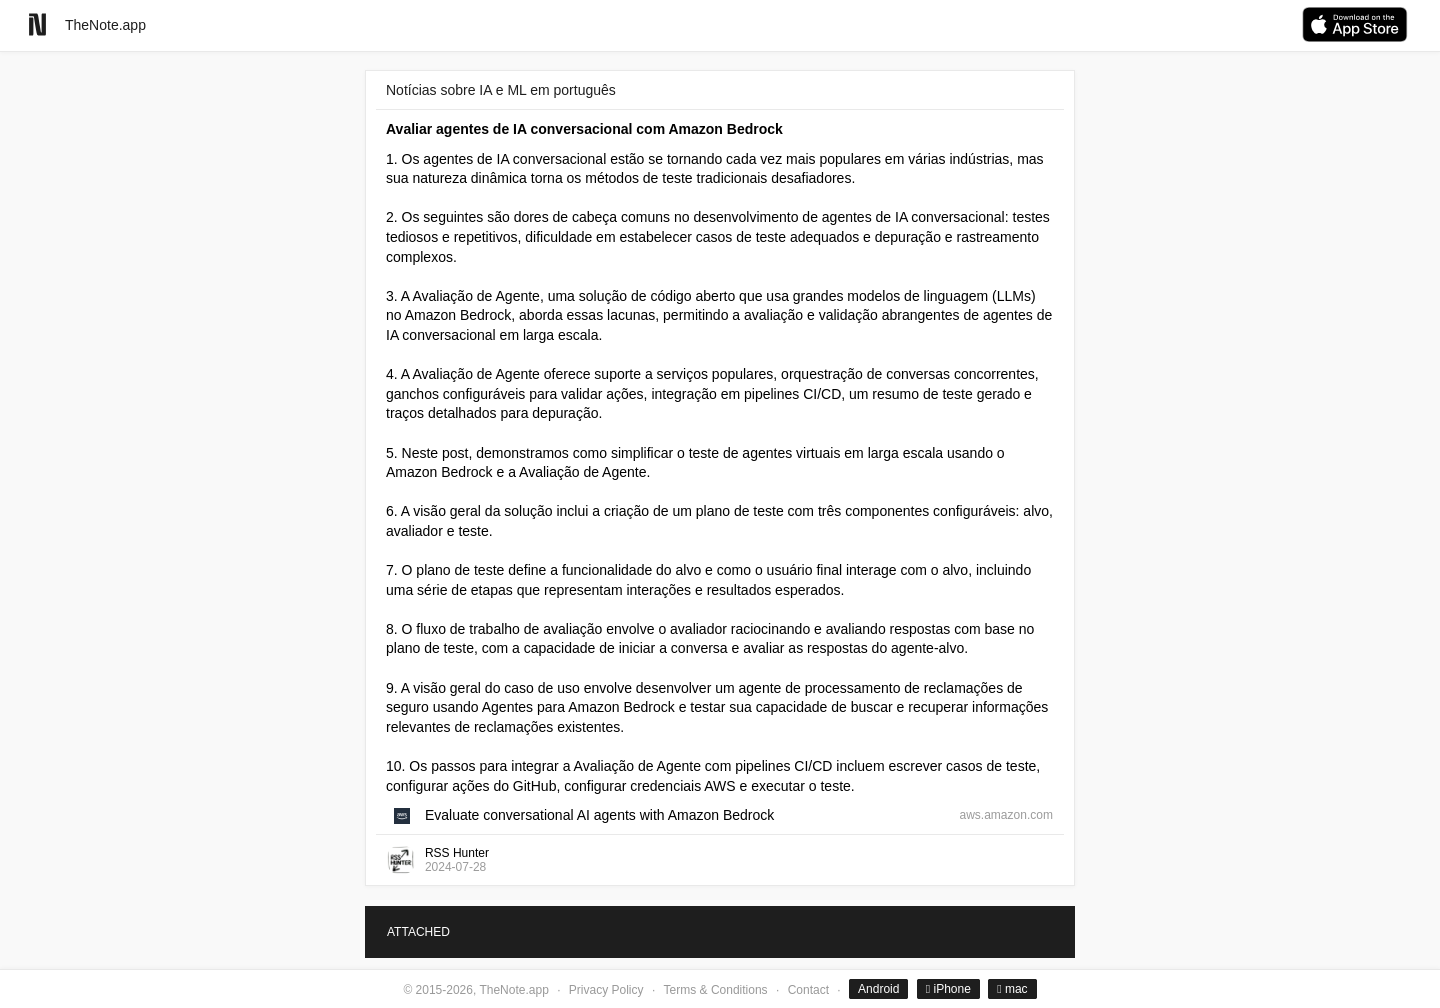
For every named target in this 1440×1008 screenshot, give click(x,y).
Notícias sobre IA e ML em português (501, 90)
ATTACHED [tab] (418, 932)
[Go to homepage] (37, 24)
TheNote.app (105, 25)
